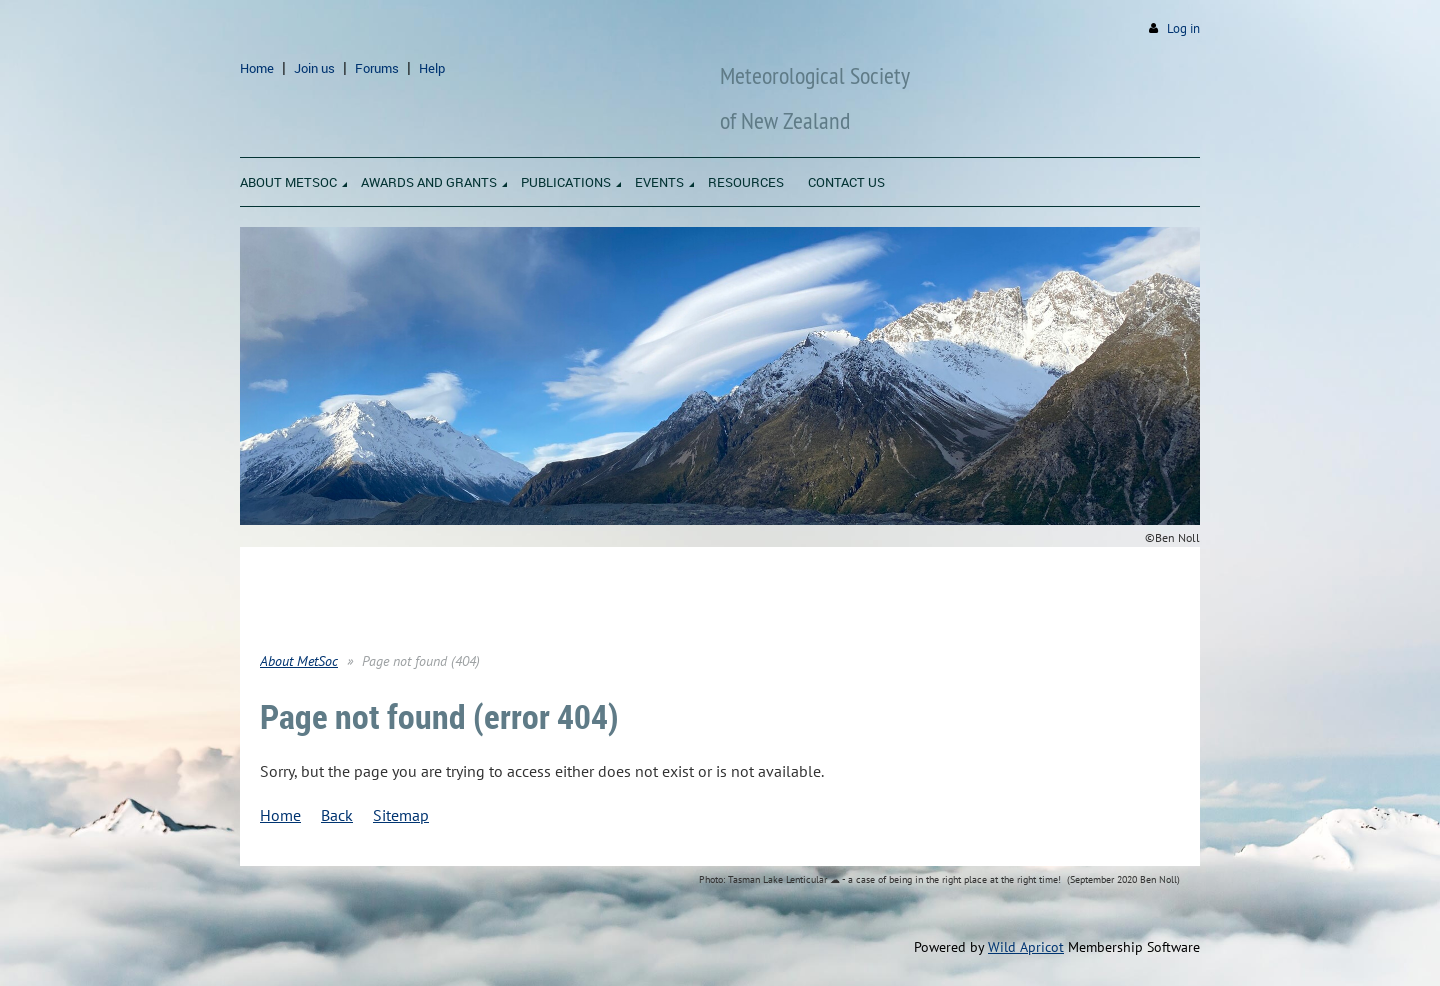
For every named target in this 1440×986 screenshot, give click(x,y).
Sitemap (401, 815)
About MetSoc (299, 661)
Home (257, 68)
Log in (1183, 28)
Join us (314, 68)
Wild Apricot (1026, 947)
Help (432, 68)
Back (337, 815)
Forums (377, 68)
